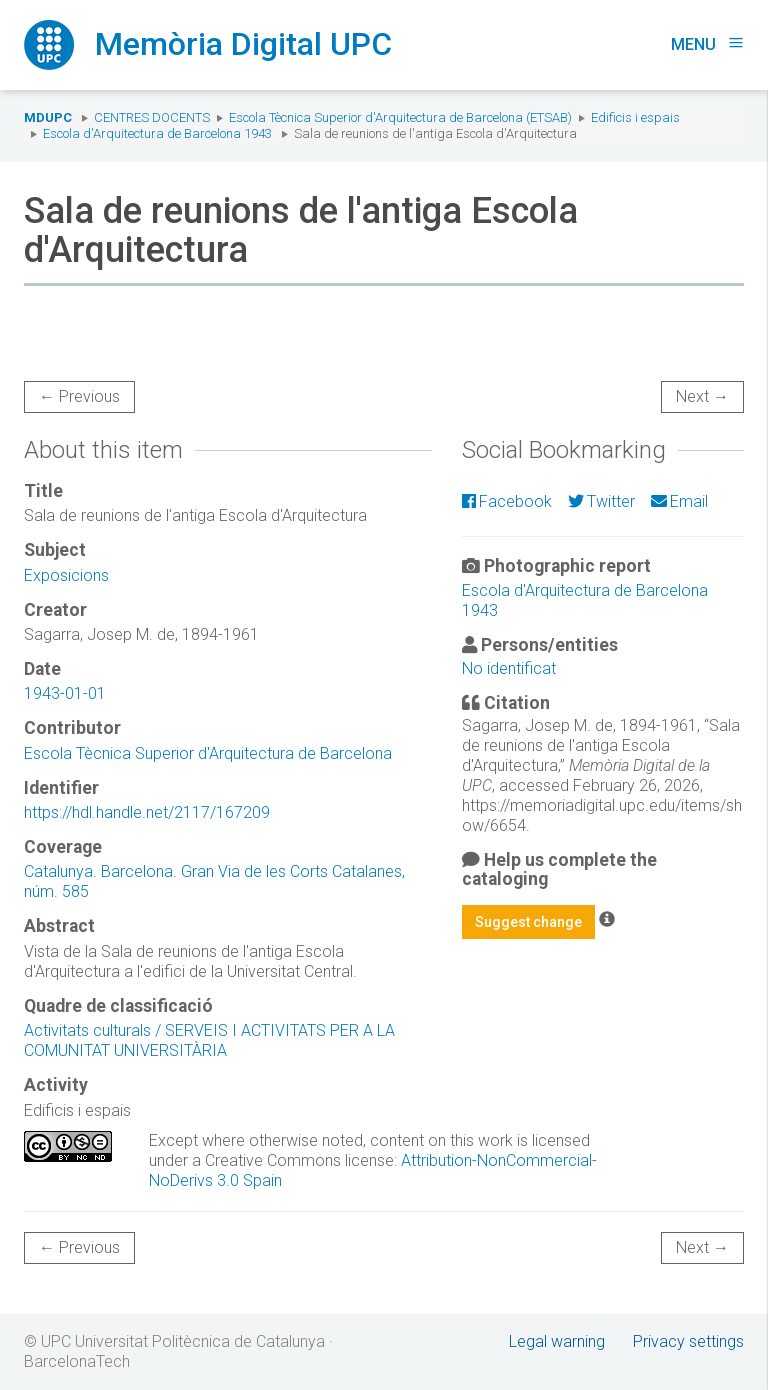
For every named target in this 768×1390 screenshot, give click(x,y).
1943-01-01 (65, 693)
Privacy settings (688, 1341)
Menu (707, 44)
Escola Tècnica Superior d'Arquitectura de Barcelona (208, 753)
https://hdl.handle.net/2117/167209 (147, 812)
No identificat (509, 668)
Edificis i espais (635, 117)
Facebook (507, 501)
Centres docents (152, 117)
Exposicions (66, 575)
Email (679, 501)
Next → (702, 396)
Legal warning (557, 1341)
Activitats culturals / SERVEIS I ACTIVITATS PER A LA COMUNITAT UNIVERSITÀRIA (209, 1040)
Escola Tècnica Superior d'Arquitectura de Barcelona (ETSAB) (400, 117)
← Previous (79, 396)
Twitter (601, 501)
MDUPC (48, 117)
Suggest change (528, 922)
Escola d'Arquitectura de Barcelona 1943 (157, 133)
